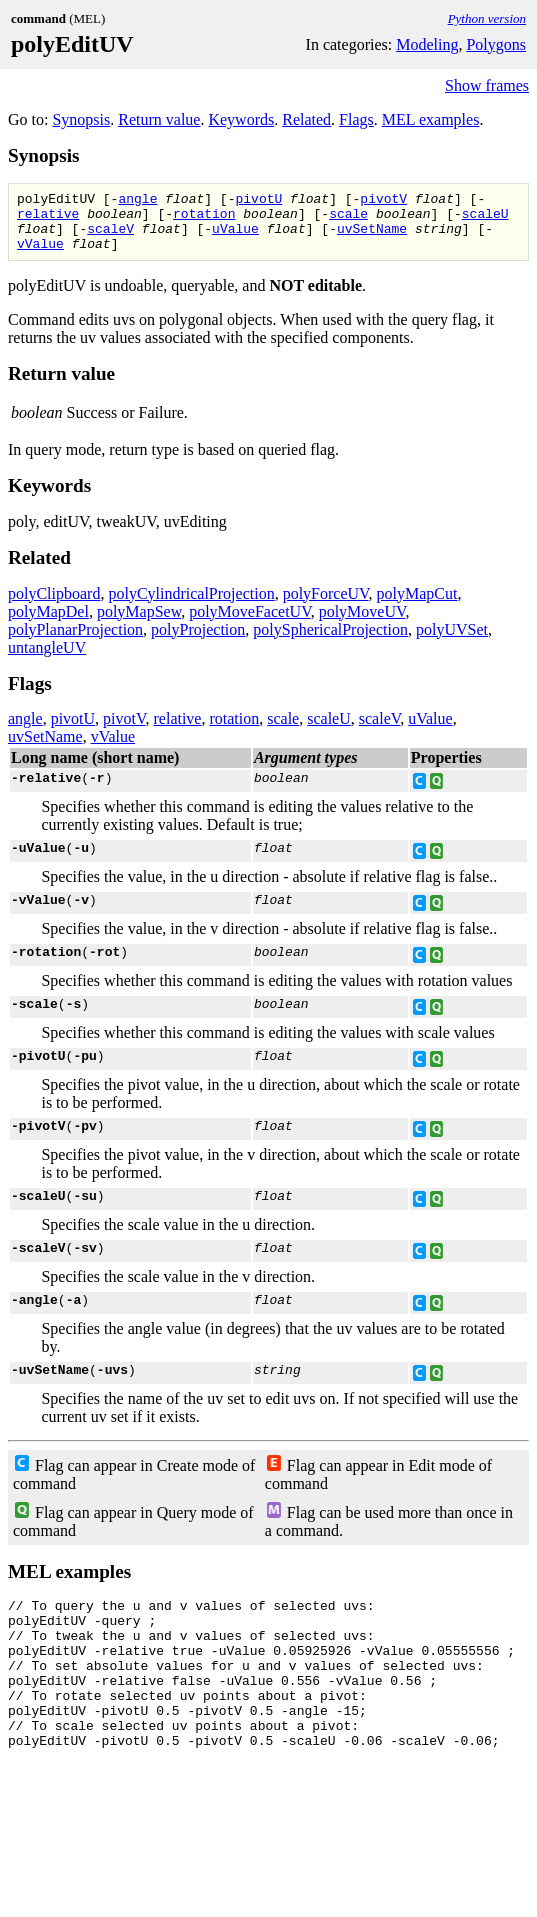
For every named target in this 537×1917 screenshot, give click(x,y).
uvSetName (372, 237)
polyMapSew (139, 623)
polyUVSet (452, 641)
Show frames (487, 85)
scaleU (485, 219)
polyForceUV (326, 605)
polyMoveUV (362, 623)
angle (137, 201)
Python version (487, 18)
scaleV (110, 237)
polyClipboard (54, 605)
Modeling (427, 44)
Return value (159, 119)
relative (48, 219)
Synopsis (81, 119)
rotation (204, 219)
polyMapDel (48, 623)
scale (348, 219)
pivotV (383, 201)
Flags (356, 119)
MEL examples (431, 119)
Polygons (496, 44)
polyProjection (198, 641)
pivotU (258, 201)
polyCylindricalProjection (191, 605)
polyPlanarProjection (75, 641)
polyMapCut (417, 605)
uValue (235, 237)
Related (306, 119)
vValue (40, 255)
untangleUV (47, 659)
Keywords (241, 119)
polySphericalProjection (330, 641)
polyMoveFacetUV (249, 623)
